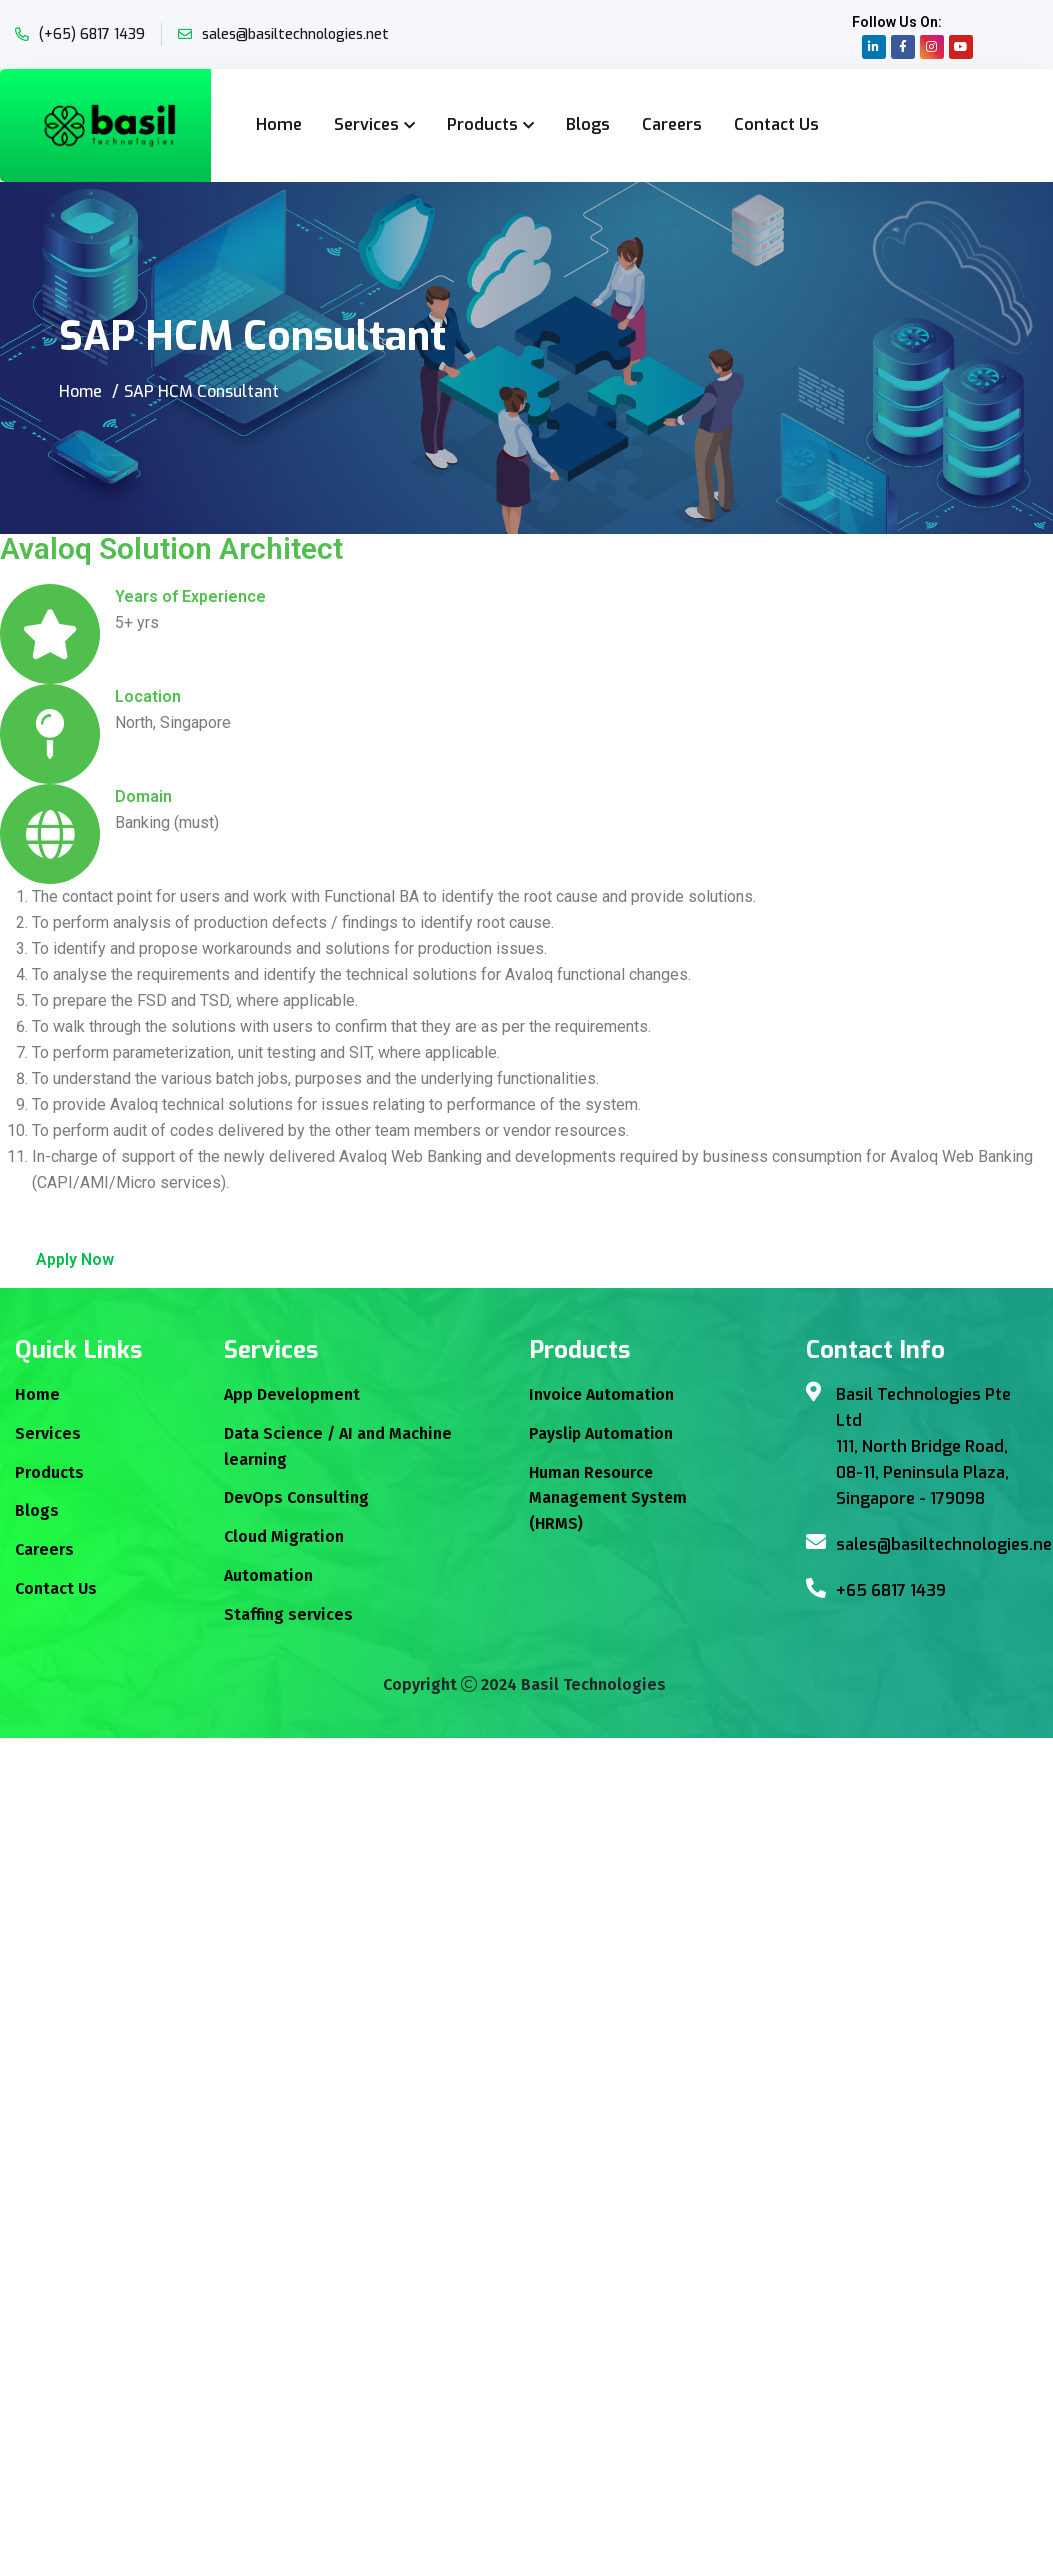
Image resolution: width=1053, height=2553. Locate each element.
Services (366, 124)
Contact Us (776, 124)
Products (482, 124)
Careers (672, 124)
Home (279, 124)
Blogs (588, 124)
